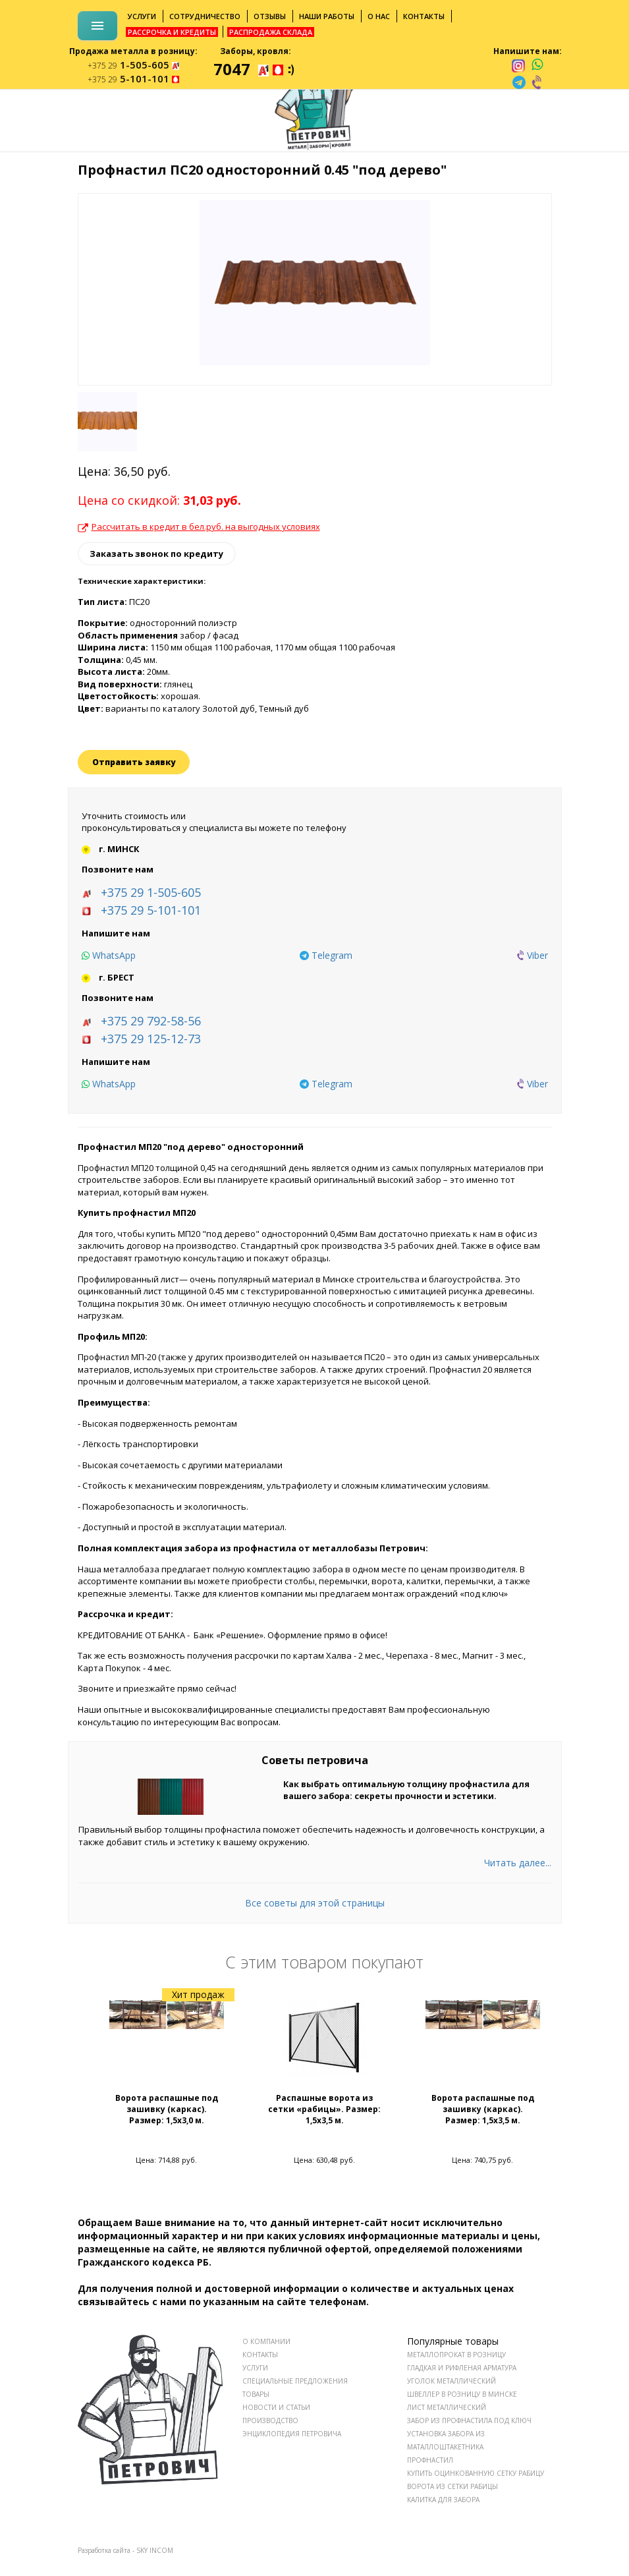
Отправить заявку (133, 762)
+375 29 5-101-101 (151, 910)
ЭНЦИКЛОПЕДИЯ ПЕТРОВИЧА (291, 2433)
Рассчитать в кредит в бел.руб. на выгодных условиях (199, 526)
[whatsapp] (537, 65)
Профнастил (430, 2460)
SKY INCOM (154, 2550)
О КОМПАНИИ (266, 2341)
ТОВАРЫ (255, 2394)
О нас (379, 16)
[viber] (537, 82)
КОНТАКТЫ (260, 2354)
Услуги (142, 16)
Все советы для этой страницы (315, 1903)
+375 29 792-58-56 (151, 1021)
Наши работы (326, 16)
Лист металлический (446, 2407)
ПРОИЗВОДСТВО (270, 2420)
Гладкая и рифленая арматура (461, 2367)
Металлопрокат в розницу (456, 2354)
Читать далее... (517, 1862)
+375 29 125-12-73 (151, 1038)
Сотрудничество (204, 16)
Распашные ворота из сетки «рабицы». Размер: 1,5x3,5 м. (324, 2109)
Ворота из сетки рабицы (452, 2486)
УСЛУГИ (255, 2367)
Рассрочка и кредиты (172, 32)
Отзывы (270, 16)
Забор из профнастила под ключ (469, 2420)
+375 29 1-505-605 (151, 892)
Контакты (424, 16)
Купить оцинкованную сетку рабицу (475, 2473)
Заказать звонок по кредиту (156, 553)
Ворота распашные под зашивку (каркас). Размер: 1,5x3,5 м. (482, 2109)
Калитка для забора (443, 2499)
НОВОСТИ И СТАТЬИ (276, 2407)
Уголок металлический (451, 2381)
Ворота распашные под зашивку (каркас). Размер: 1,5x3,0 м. (166, 2109)
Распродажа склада (270, 32)
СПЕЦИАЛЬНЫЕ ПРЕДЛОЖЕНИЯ (295, 2381)
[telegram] (519, 82)
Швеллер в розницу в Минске (462, 2394)
